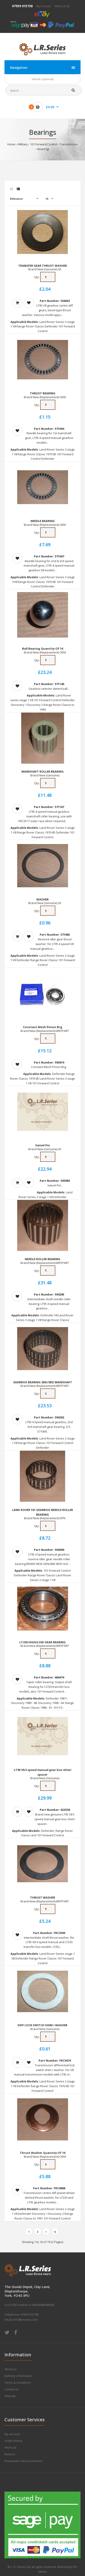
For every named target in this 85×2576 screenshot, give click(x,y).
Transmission (69, 144)
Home (11, 144)
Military (23, 144)
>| (54, 2231)
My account (12, 2434)
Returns (9, 2454)
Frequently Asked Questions (23, 2461)
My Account (43, 6)
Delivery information (18, 2376)
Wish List (10, 2447)
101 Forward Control (43, 144)
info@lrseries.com (25, 2320)
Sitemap (10, 2396)
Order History (13, 2441)
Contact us (11, 2389)
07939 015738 (22, 6)
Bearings (43, 149)
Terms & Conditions (17, 2382)
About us (10, 2369)
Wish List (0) (62, 6)
